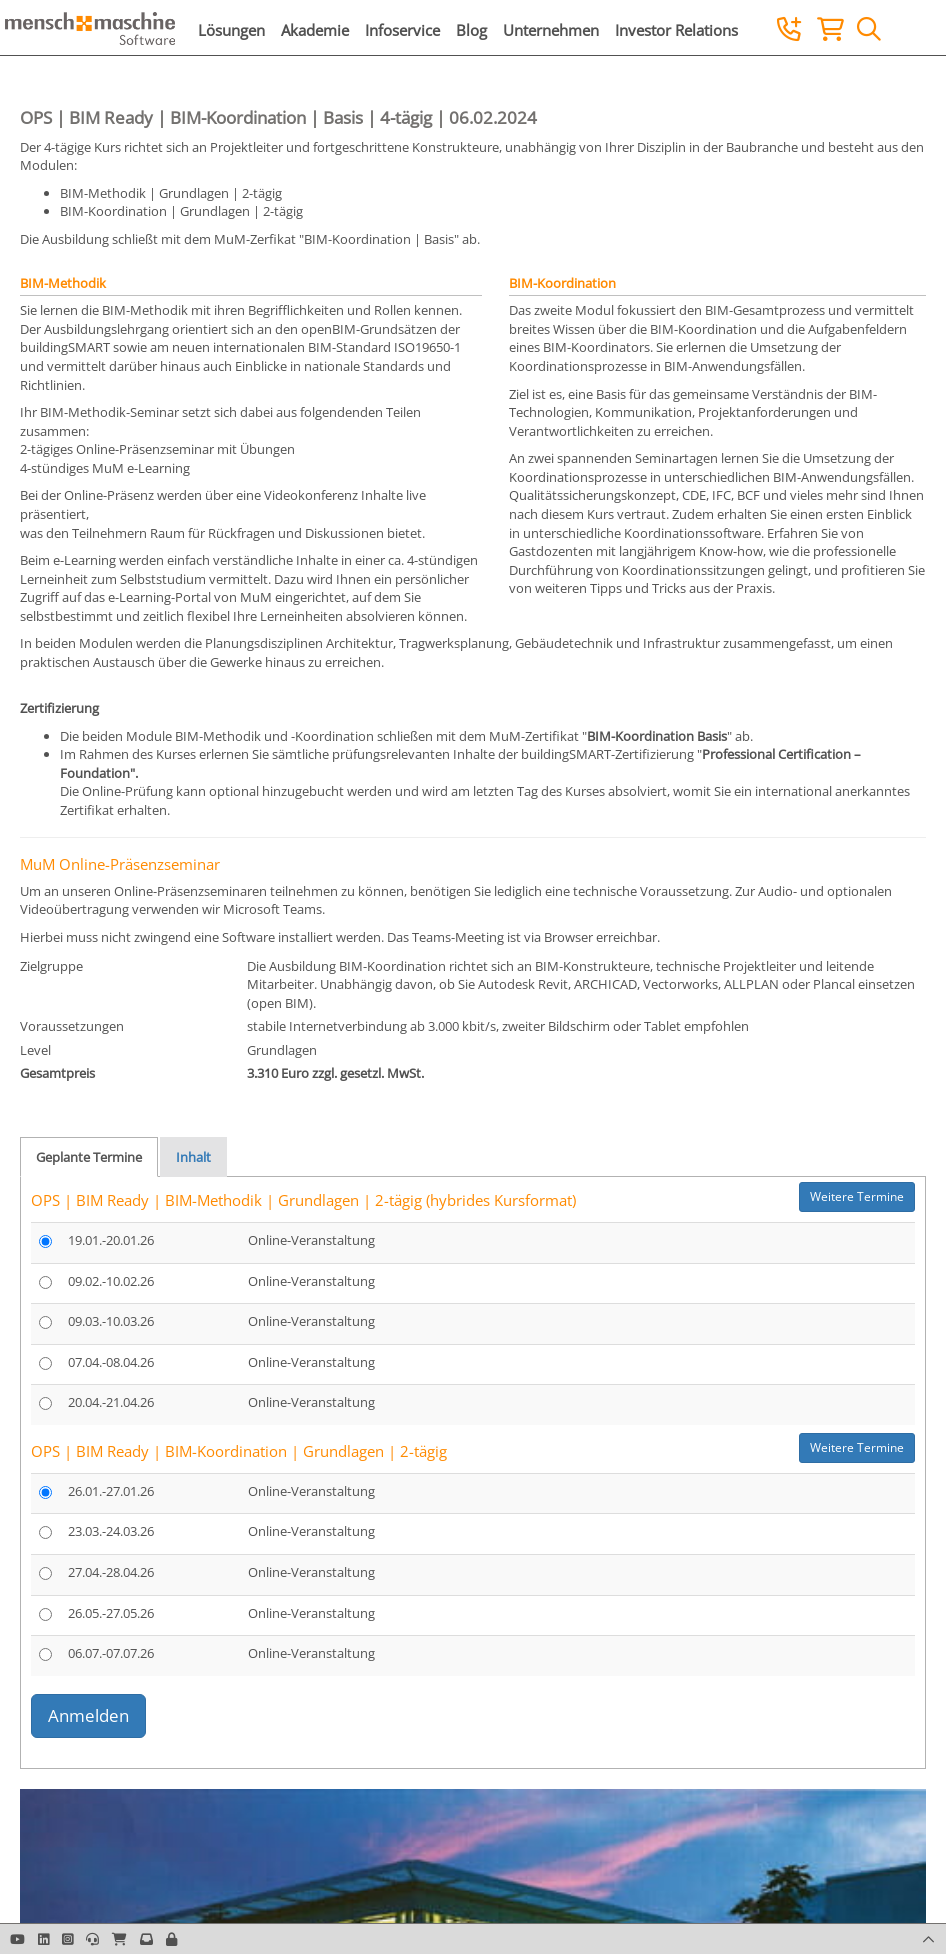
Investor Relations (676, 30)
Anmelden (88, 1715)
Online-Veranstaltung (311, 1240)
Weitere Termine (857, 1196)
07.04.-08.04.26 (111, 1362)
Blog (471, 30)
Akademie (315, 30)
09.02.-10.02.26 (111, 1281)
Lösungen (231, 30)
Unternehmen (551, 30)
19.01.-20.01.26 (111, 1240)
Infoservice (402, 30)
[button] (171, 1939)
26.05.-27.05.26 (111, 1613)
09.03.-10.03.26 (111, 1321)
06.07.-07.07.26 (111, 1653)
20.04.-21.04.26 (111, 1402)
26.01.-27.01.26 (111, 1491)
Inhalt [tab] (193, 1157)
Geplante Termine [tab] (89, 1157)
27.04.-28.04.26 (111, 1572)
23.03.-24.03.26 (111, 1531)
